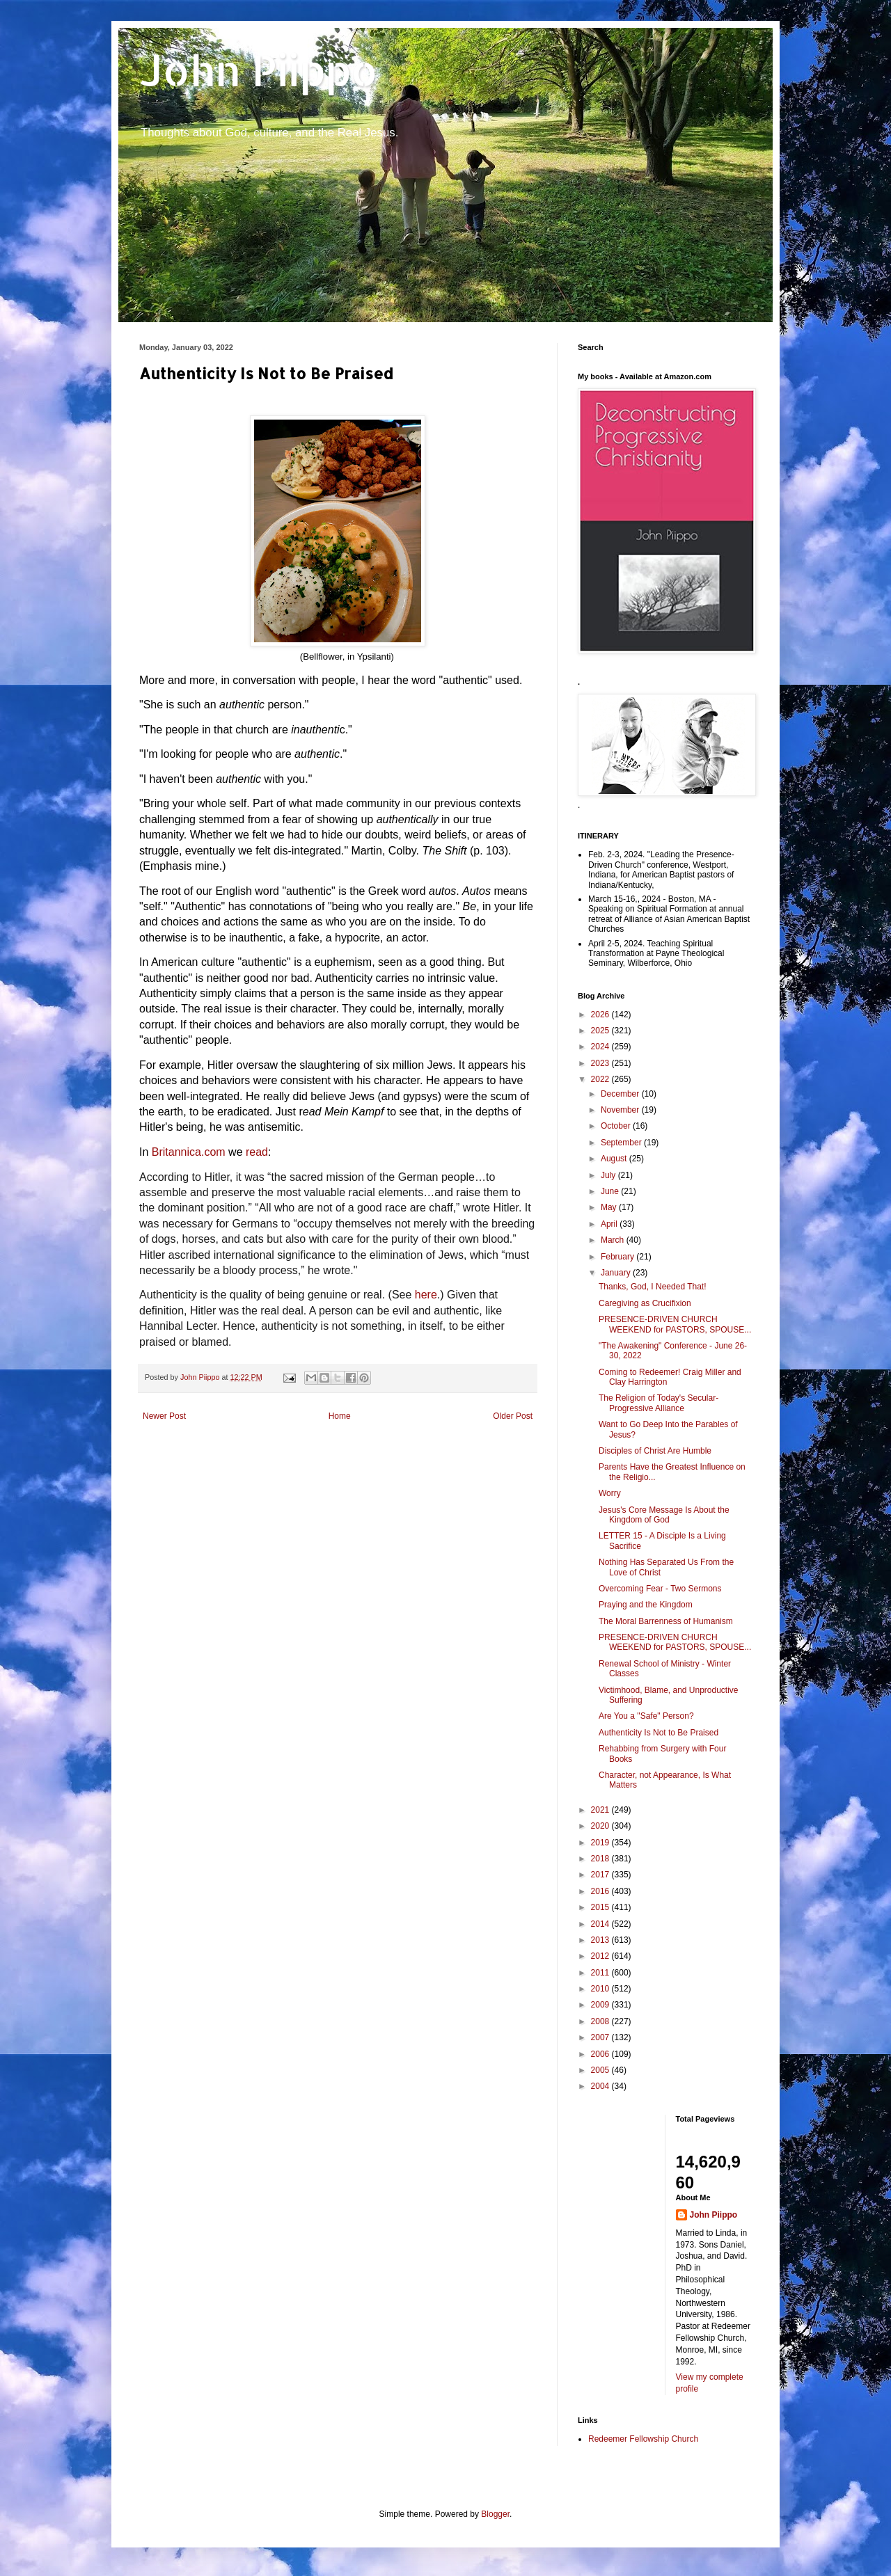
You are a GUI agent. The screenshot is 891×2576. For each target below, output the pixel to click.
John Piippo (258, 70)
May (610, 1207)
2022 (601, 1079)
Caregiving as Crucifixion (645, 1303)
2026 (601, 1014)
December (621, 1094)
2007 (601, 2037)
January (617, 1273)
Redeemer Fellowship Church (643, 2439)
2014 (601, 1924)
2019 (601, 1842)
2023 (601, 1063)
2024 (601, 1046)
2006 (601, 2054)
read (257, 1152)
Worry (610, 1493)
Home (340, 1416)
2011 (601, 1973)
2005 (601, 2070)
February (618, 1257)
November (621, 1110)
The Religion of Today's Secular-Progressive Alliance (658, 1403)
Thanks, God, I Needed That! (653, 1286)
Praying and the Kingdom (646, 1604)
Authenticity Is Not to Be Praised (658, 1733)
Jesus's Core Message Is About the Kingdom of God (664, 1515)
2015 (601, 1907)
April (610, 1224)
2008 (601, 2021)
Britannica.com (189, 1152)
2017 (601, 1874)
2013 (601, 1940)
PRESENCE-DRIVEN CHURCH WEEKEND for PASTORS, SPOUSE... (675, 1324)
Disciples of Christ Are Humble (655, 1451)
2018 (601, 1858)
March (613, 1240)
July (609, 1175)
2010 (601, 1989)
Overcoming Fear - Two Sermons (660, 1588)
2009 (601, 2005)
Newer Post (164, 1416)
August (615, 1158)
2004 (601, 2086)
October (617, 1126)
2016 (601, 1891)
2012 (601, 1956)
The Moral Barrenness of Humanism (666, 1621)
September (622, 1142)
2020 (601, 1826)
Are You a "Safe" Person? (646, 1716)
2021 (601, 1810)
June (611, 1191)
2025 (601, 1030)
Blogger (495, 2514)
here (426, 1295)
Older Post (513, 1416)
